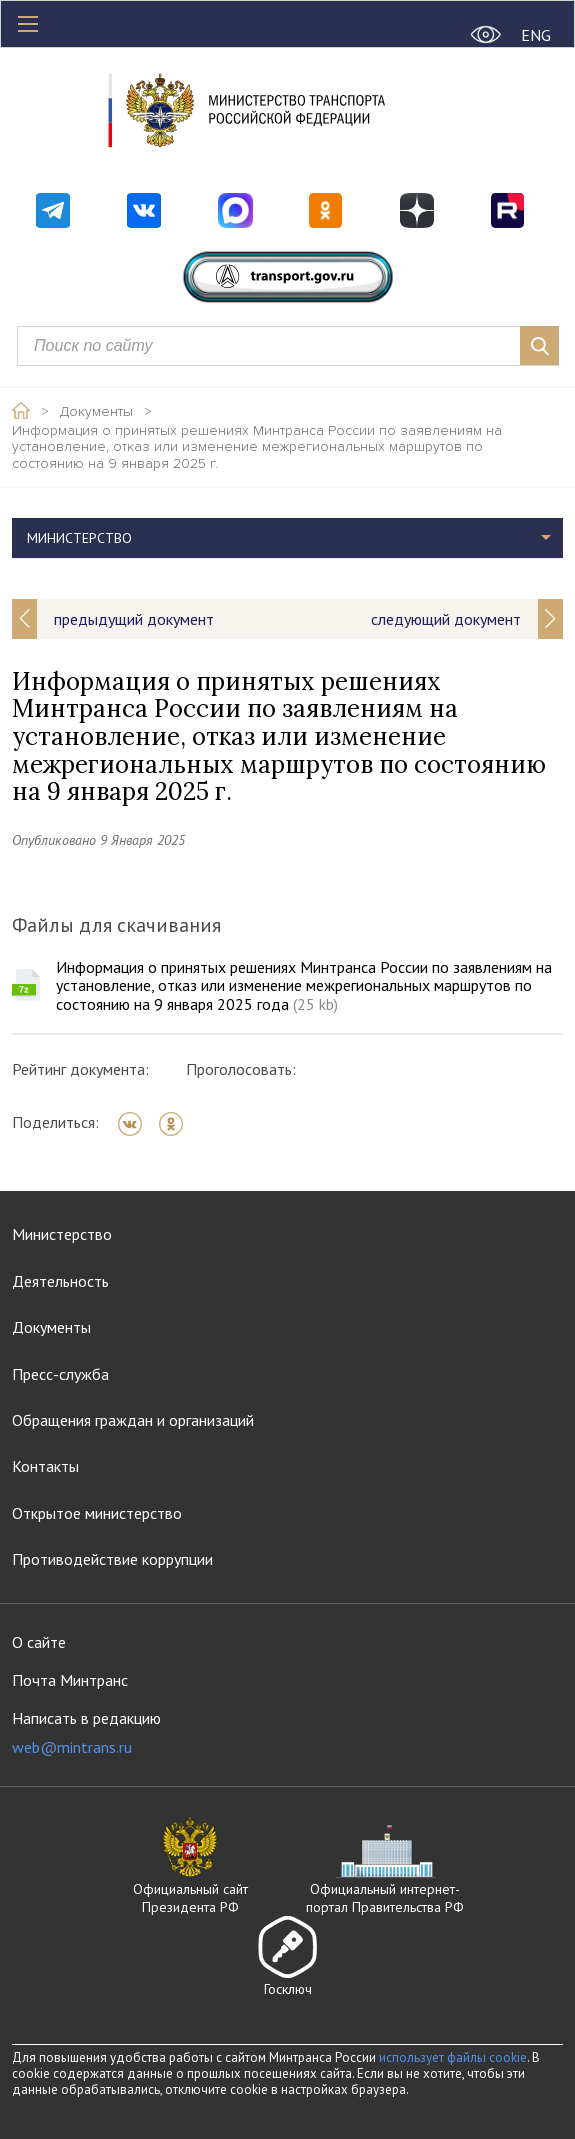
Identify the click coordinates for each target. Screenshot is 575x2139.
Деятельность (60, 1281)
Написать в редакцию (86, 1732)
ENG (536, 35)
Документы (96, 412)
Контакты (45, 1466)
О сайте (39, 1642)
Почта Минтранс (70, 1680)
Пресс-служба (60, 1374)
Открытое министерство (97, 1513)
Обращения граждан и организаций (133, 1420)
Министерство (79, 538)
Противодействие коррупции (112, 1559)
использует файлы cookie (453, 2057)
